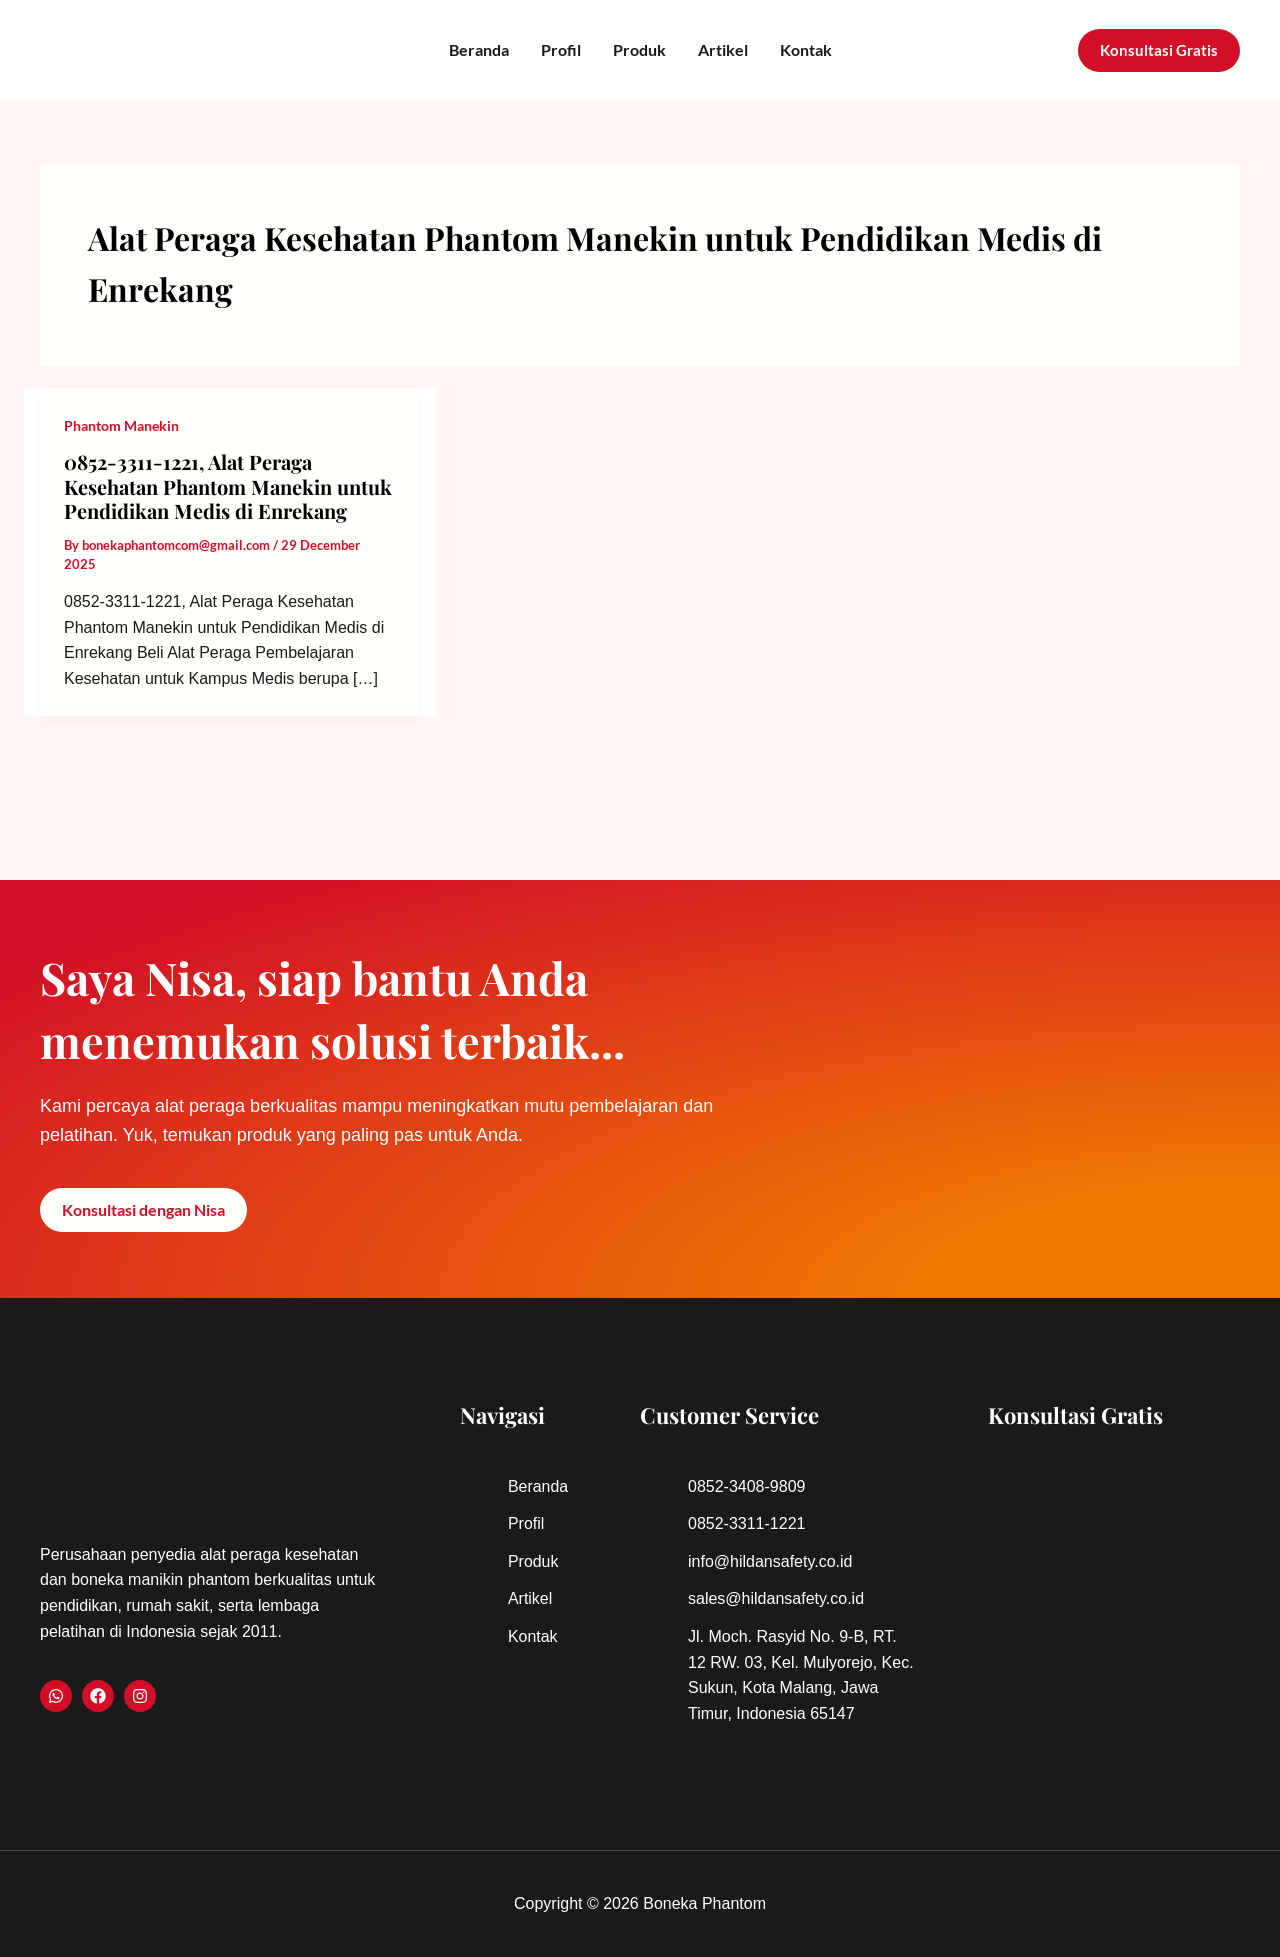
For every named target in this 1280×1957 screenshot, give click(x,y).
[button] (1159, 50)
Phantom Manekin (121, 425)
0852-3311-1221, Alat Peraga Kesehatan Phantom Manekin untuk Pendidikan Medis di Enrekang (228, 486)
